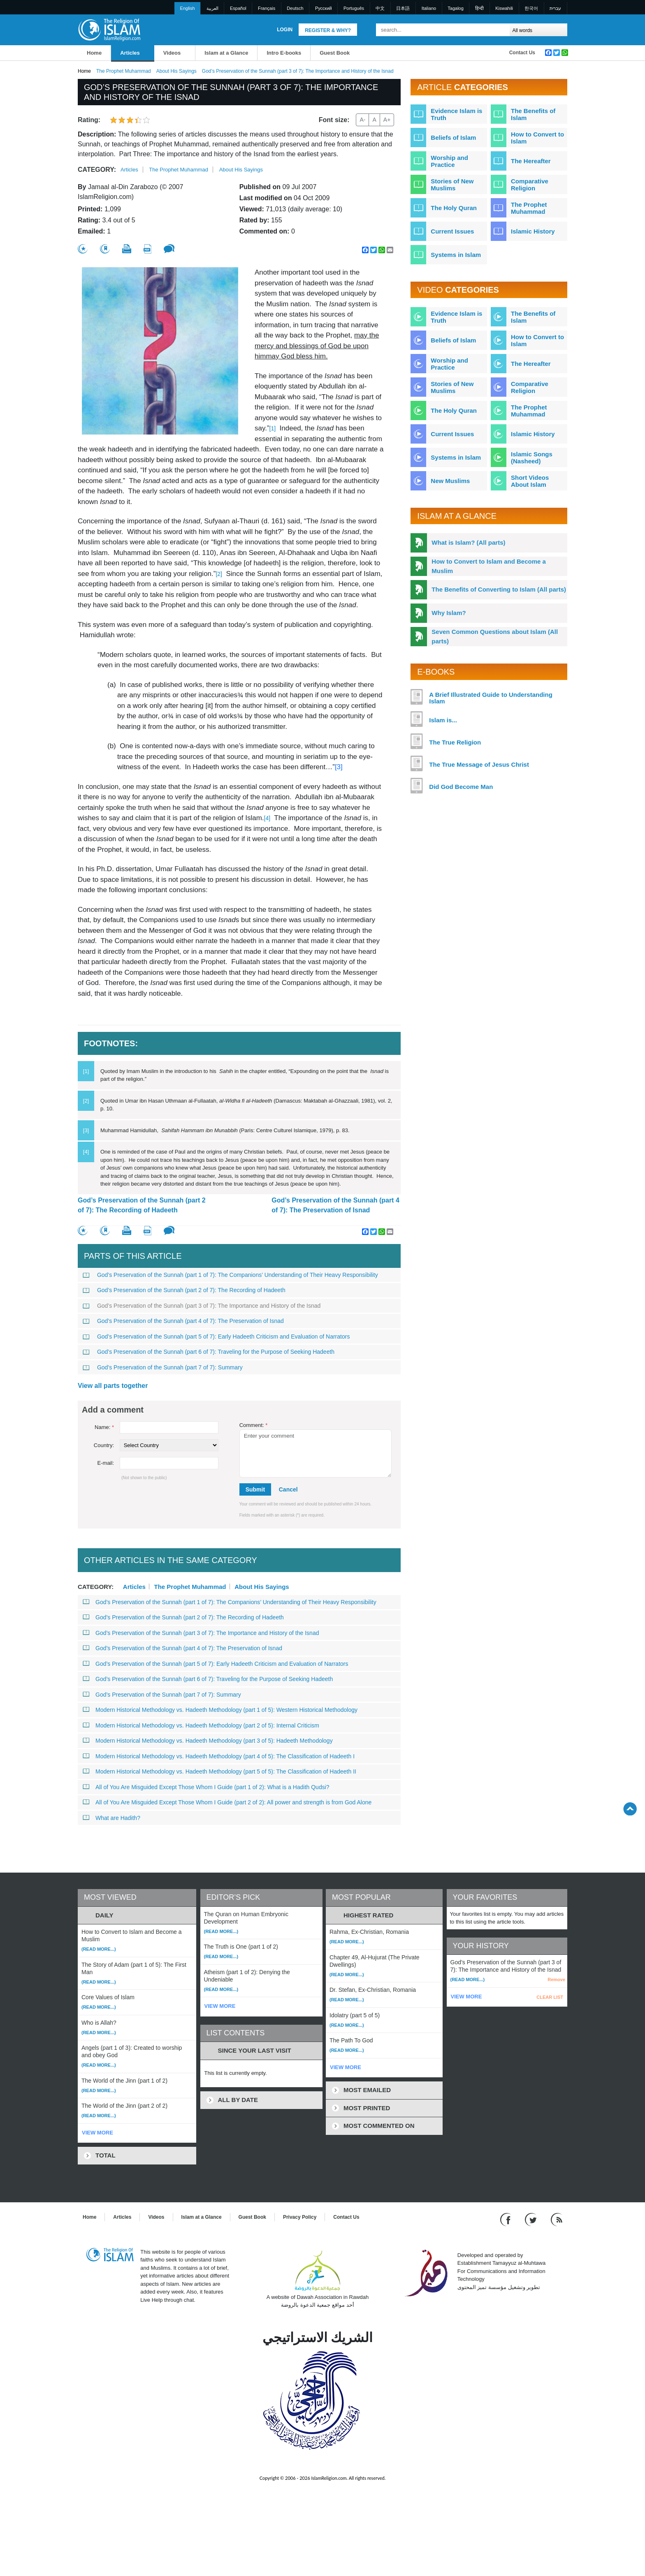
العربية (212, 8)
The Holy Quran (454, 207)
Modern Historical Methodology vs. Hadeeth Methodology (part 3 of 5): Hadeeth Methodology (208, 1740)
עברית (555, 8)
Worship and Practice (449, 161)
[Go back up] (630, 1808)
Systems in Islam (456, 254)
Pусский (323, 8)
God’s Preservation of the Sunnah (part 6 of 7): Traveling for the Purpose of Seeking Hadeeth (208, 1351)
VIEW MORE (97, 2133)
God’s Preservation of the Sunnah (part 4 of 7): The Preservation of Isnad (335, 1205)
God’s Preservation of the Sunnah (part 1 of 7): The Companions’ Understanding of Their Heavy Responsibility (230, 1275)
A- (362, 119)
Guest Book (335, 53)
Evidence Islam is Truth (456, 114)
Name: (104, 1427)
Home (94, 53)
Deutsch (295, 8)
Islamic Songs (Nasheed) (531, 458)
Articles (130, 53)
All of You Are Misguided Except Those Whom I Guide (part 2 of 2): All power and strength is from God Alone (227, 1802)
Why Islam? (449, 612)
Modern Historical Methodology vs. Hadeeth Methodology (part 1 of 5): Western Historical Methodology (220, 1710)
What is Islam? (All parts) (468, 542)
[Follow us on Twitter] (531, 2219)
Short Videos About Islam (530, 481)
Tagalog (456, 8)
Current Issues (452, 231)
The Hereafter (531, 160)
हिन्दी (479, 8)
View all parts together (113, 1385)
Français (266, 8)
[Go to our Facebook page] (506, 2219)
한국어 (531, 8)
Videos (172, 53)
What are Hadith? (111, 1818)
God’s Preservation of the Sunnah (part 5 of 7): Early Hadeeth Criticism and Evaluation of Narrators (216, 1336)
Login (284, 29)
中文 (380, 8)
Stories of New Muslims (452, 185)
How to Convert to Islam (537, 138)
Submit (255, 1489)
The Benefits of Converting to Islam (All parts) (499, 589)
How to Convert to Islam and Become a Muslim (489, 566)
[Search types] (538, 29)
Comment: (253, 1425)
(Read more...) (98, 1949)
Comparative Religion (529, 185)
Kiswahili (504, 8)
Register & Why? (328, 30)
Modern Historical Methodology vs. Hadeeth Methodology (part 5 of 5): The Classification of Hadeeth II (219, 1771)
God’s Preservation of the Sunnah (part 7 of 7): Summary (163, 1367)
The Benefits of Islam (533, 114)
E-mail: (105, 1463)
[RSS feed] (556, 2219)
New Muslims (450, 480)
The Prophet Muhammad (123, 71)
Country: (104, 1445)
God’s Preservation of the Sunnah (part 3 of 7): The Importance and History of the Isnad (201, 1305)
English (187, 8)
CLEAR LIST (549, 1997)
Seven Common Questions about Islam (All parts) (495, 636)
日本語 (403, 8)
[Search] (501, 29)
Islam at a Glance (226, 53)
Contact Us (522, 52)
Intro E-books (284, 53)
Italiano (429, 8)
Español (238, 8)
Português (353, 8)
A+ (387, 119)
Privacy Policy (299, 2217)
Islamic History (533, 231)
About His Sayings (176, 71)
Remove (556, 1979)
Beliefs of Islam (453, 137)
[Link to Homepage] (109, 29)
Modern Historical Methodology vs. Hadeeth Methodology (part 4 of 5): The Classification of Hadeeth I (219, 1756)
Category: (97, 169)
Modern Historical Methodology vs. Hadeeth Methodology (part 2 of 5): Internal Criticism (201, 1725)
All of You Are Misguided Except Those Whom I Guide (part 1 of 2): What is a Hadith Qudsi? (206, 1787)
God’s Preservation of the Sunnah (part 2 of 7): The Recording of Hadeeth (142, 1205)
